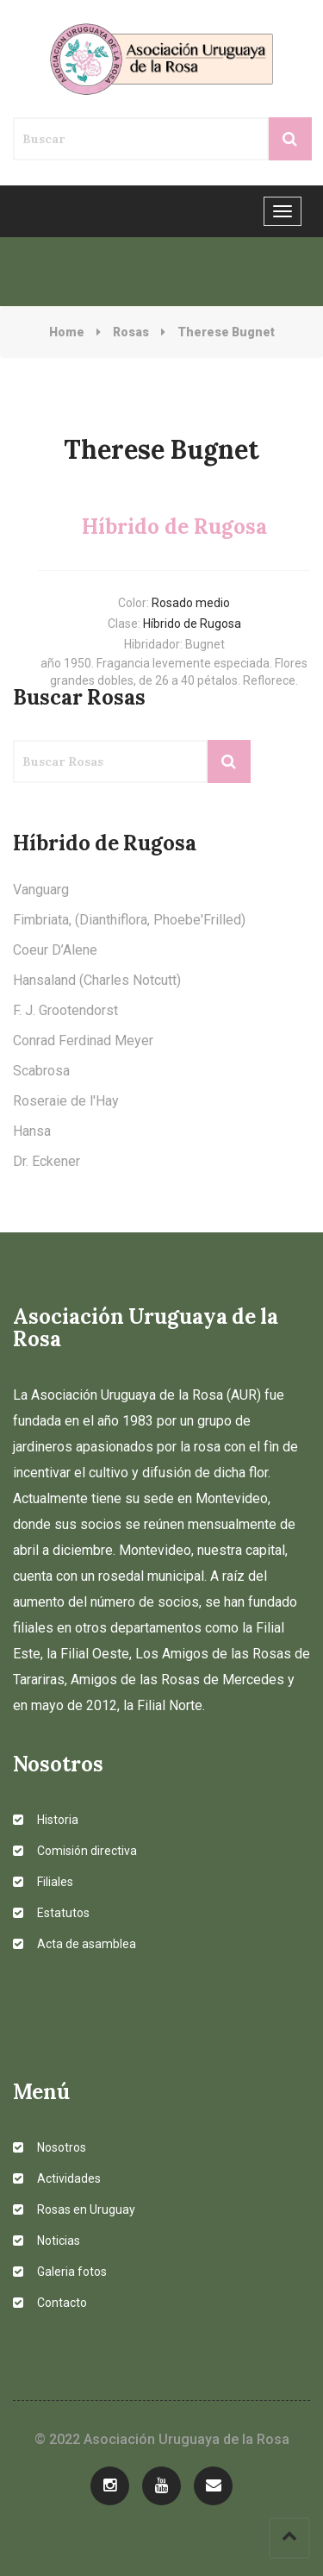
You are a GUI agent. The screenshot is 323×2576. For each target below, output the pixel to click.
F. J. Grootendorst (65, 1010)
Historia (45, 1820)
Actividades (57, 2178)
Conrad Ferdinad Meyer (83, 1040)
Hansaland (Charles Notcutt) (97, 980)
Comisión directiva (75, 1851)
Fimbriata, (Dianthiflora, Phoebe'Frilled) (129, 920)
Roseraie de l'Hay (66, 1101)
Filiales (43, 1882)
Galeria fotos (60, 2271)
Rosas (131, 332)
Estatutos (51, 1913)
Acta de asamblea (74, 1944)
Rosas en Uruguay (74, 2209)
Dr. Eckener (46, 1161)
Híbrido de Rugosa (192, 623)
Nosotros (49, 2147)
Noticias (46, 2240)
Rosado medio (191, 603)
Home (66, 332)
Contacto (50, 2303)
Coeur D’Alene (55, 950)
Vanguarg (41, 889)
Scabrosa (41, 1070)
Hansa (32, 1131)
